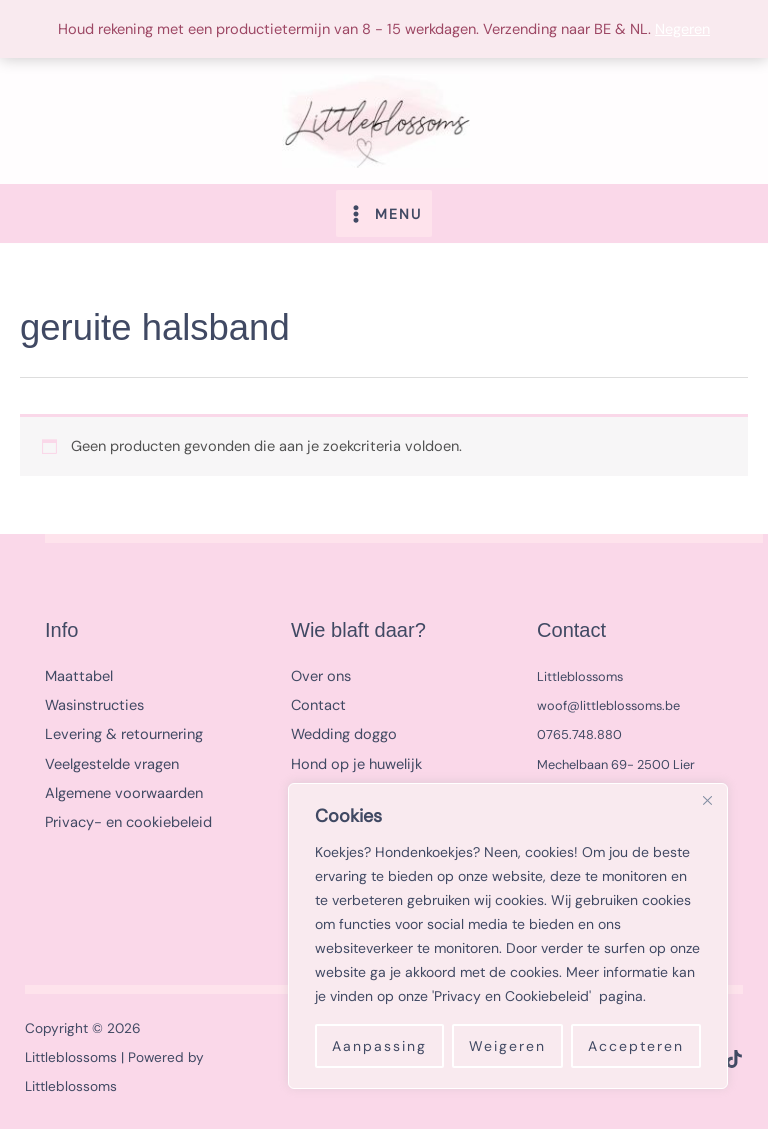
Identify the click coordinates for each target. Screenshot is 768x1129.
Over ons (321, 673)
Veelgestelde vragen (112, 761)
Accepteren (636, 1046)
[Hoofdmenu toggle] (384, 210)
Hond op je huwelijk (356, 761)
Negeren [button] (682, 29)
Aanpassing (379, 1046)
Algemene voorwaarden (124, 790)
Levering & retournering (124, 732)
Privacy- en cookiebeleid (128, 819)
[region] (508, 936)
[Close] (707, 800)
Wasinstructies (94, 702)
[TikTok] (734, 1056)
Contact (318, 702)
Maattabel (79, 673)
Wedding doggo (344, 732)
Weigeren (507, 1046)
